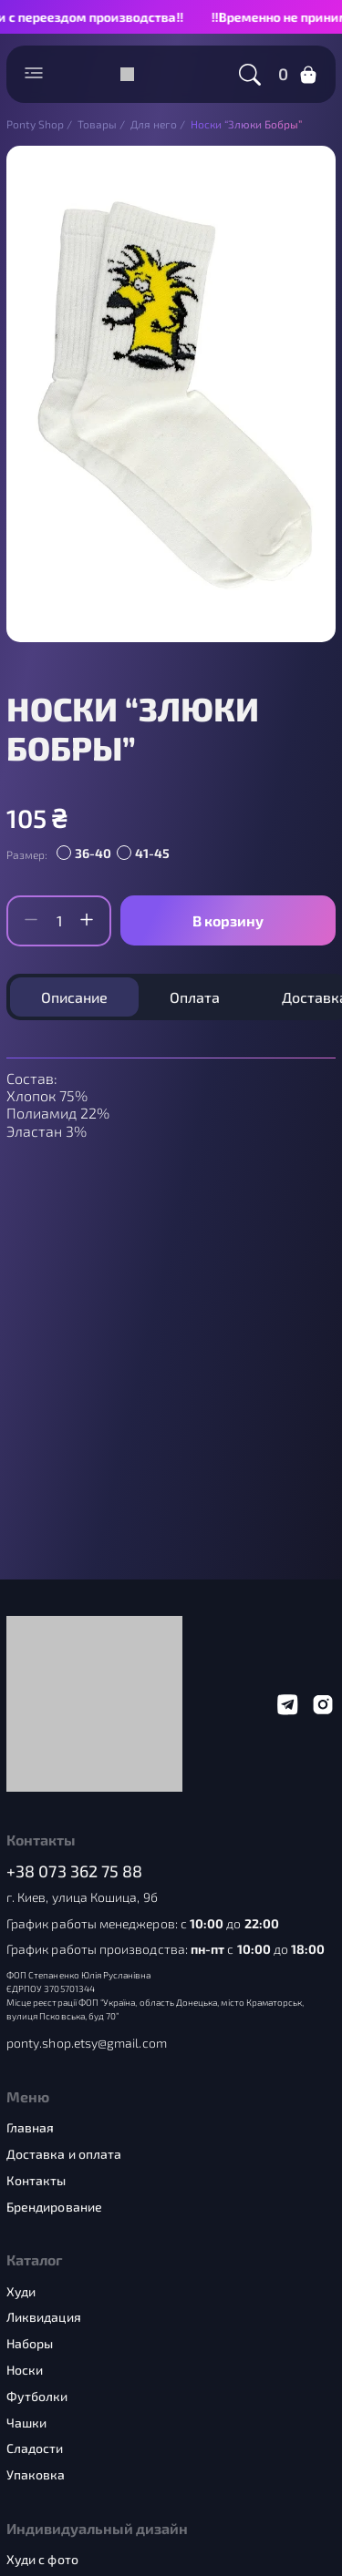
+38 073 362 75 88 (74, 1871)
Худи (21, 2292)
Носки (24, 2370)
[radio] (87, 854)
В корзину (228, 920)
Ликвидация (43, 2317)
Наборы (29, 2343)
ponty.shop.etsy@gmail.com (86, 2043)
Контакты (36, 2180)
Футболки (37, 2396)
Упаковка (36, 2475)
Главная (30, 2128)
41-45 (152, 853)
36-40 (93, 853)
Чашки (26, 2423)
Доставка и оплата (63, 2154)
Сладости (35, 2448)
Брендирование (54, 2207)
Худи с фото (42, 2559)
